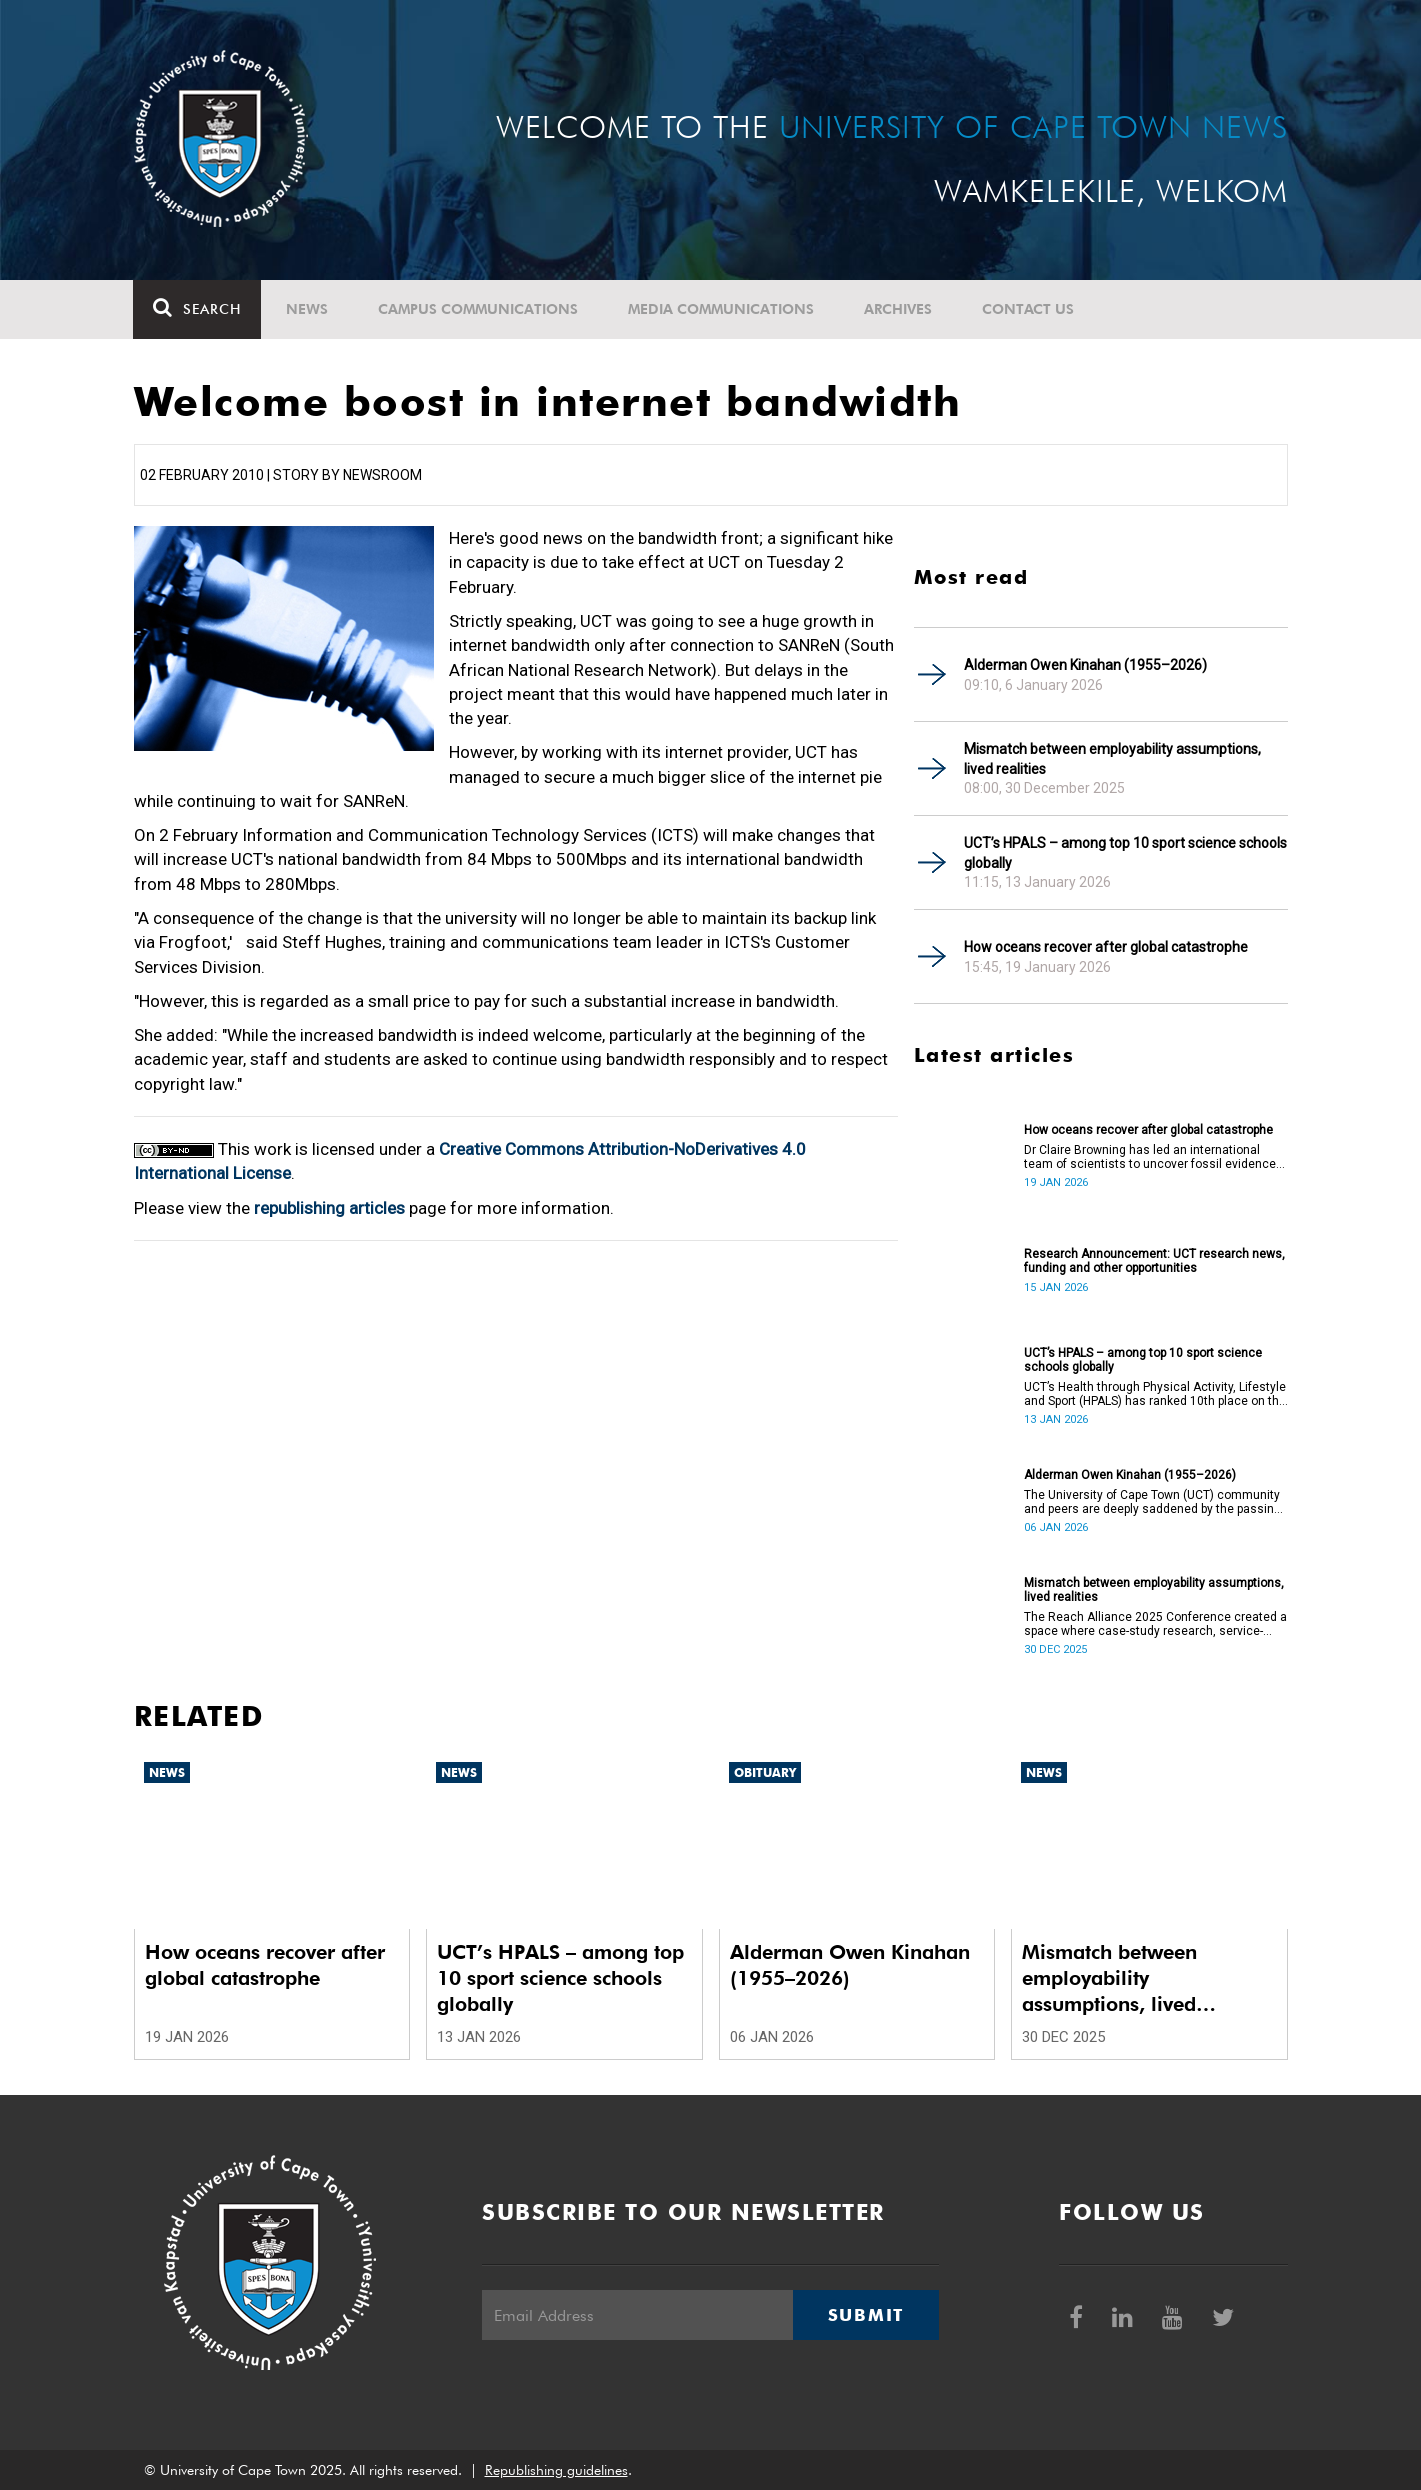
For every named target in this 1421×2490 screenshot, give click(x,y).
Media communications (722, 309)
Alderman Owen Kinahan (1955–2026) (1085, 665)
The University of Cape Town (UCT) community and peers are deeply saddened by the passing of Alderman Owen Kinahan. (1152, 1502)
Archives (899, 309)
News (308, 309)
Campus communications (479, 309)
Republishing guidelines (556, 2470)
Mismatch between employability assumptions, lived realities (1112, 759)
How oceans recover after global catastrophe (1106, 947)
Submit (866, 2315)
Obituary (765, 1772)
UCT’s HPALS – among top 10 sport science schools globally (1125, 853)
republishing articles (329, 1208)
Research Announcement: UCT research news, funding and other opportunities (1154, 1261)
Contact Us (1029, 309)
